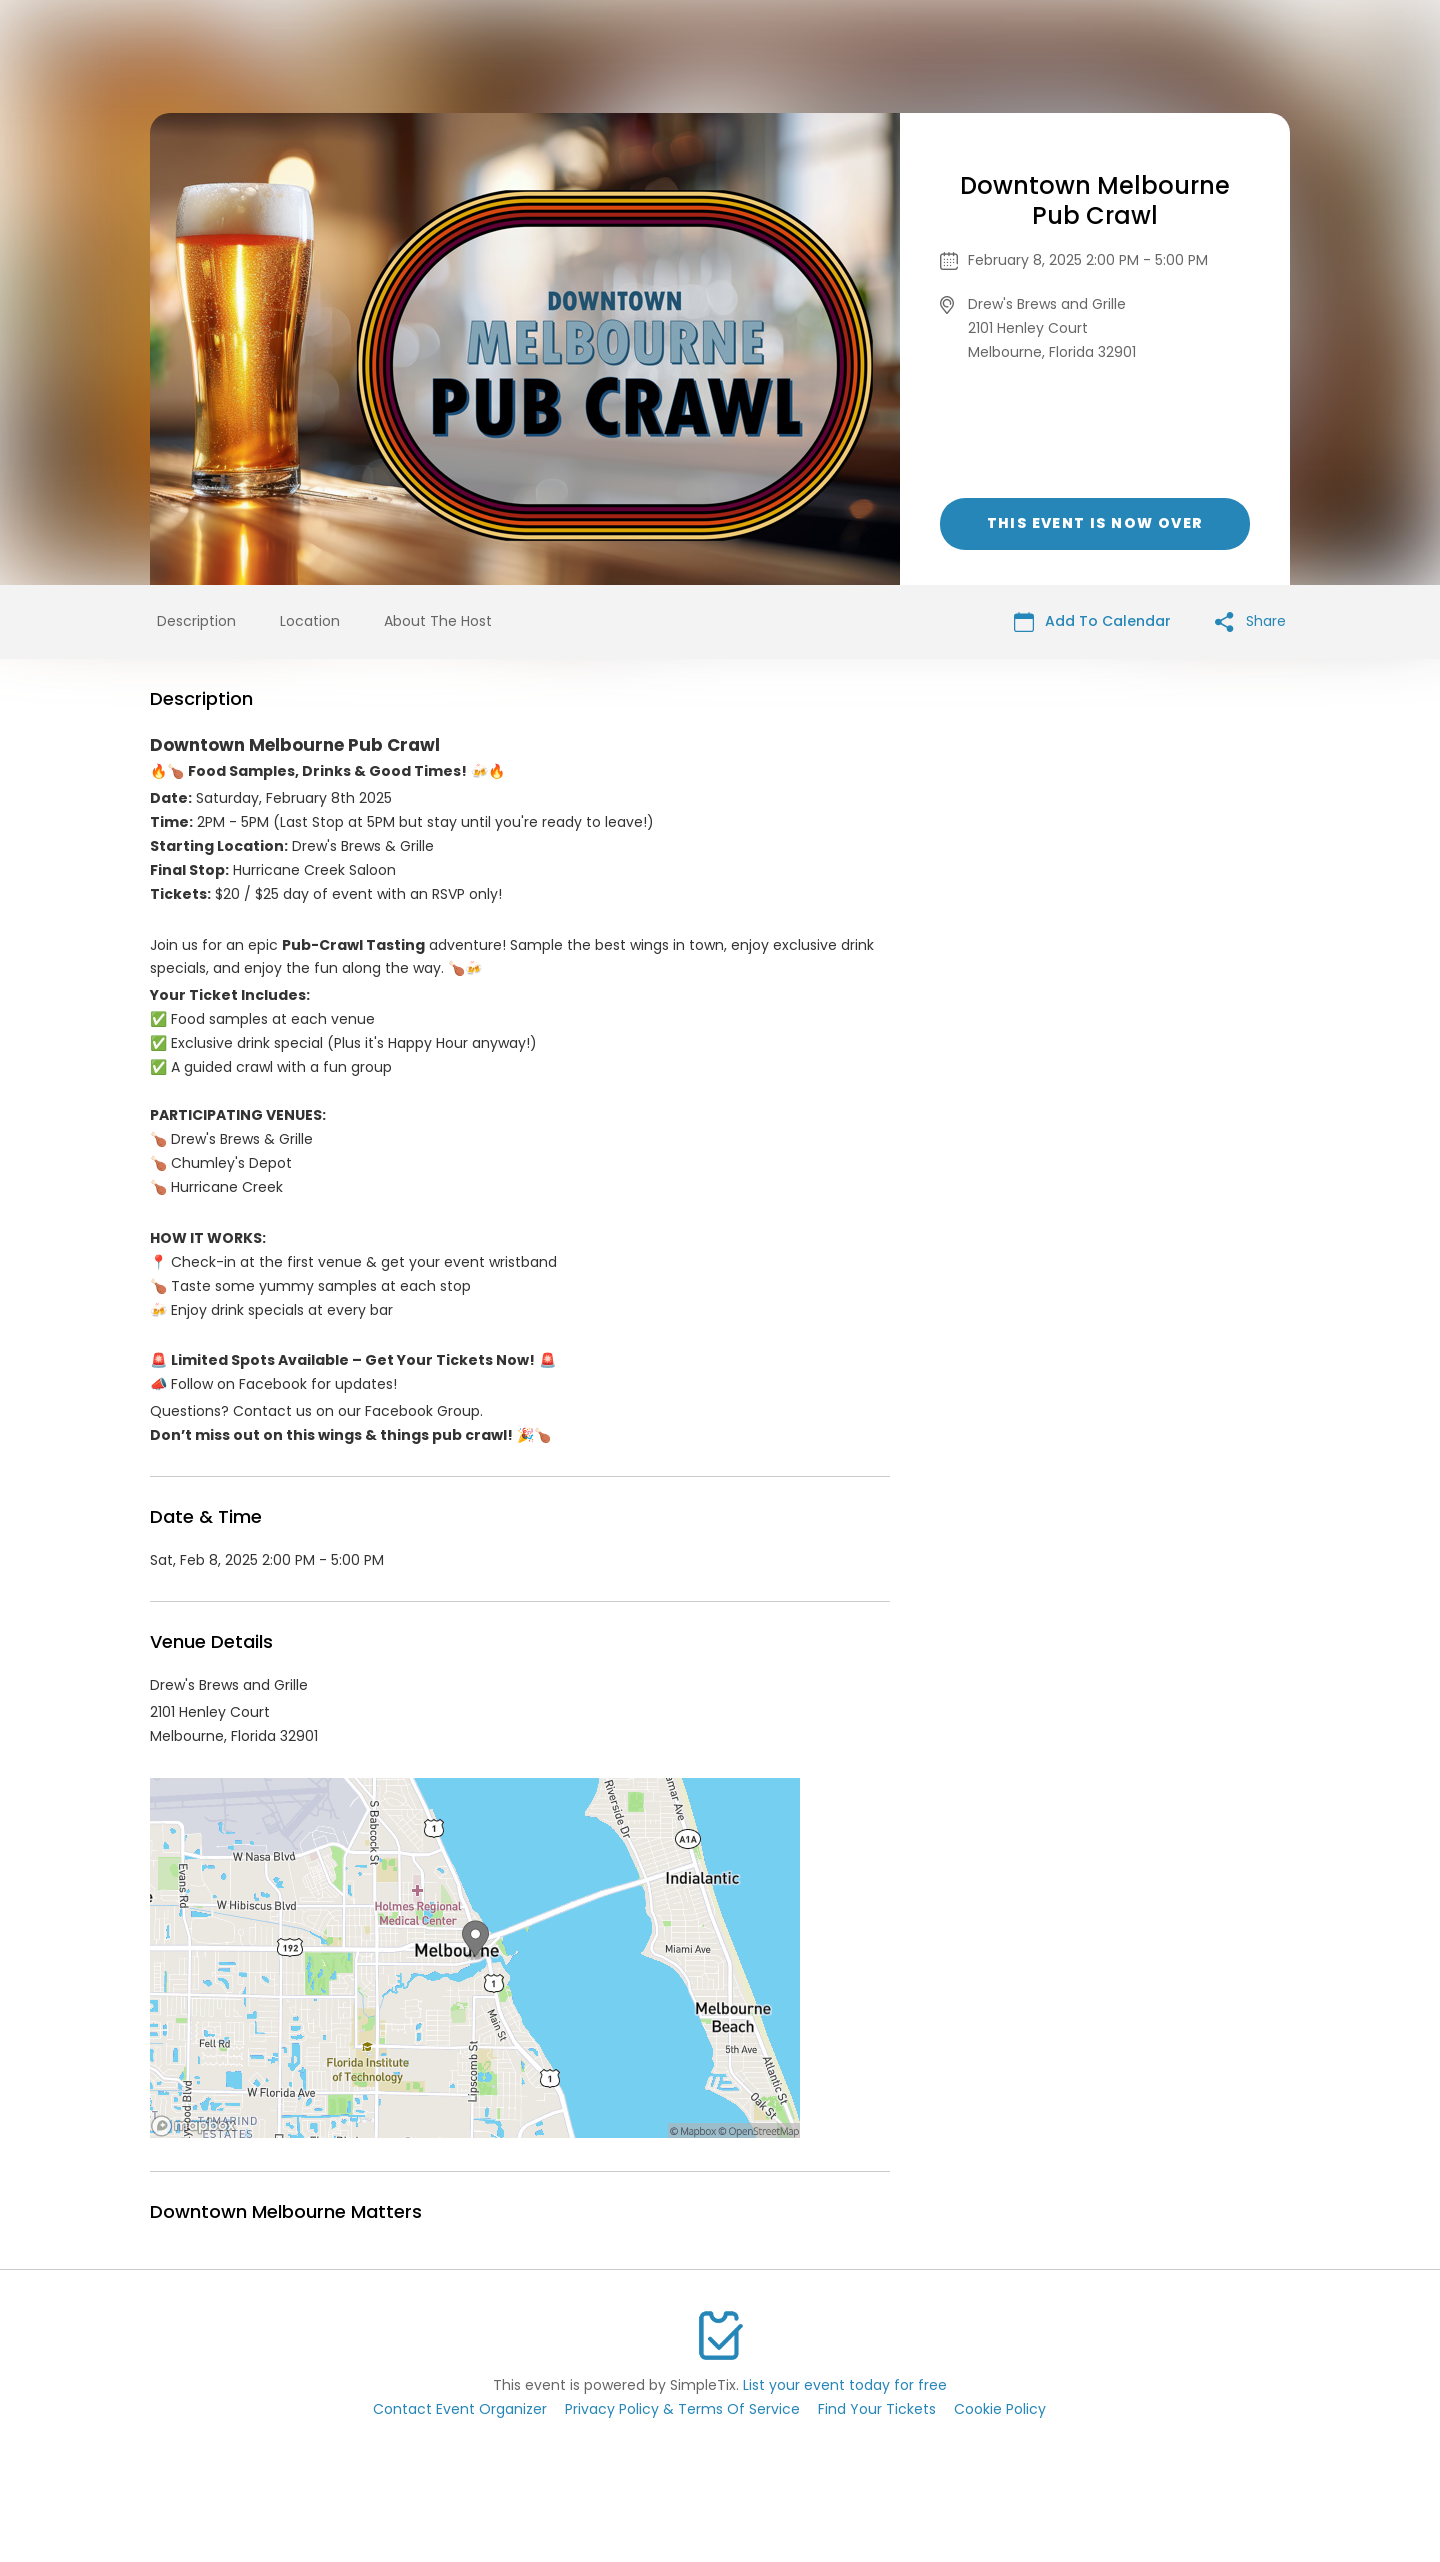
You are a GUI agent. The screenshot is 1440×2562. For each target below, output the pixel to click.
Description (196, 621)
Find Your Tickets (877, 2409)
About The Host (438, 621)
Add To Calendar (1092, 621)
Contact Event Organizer (460, 2409)
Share (1250, 621)
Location (310, 621)
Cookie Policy (1000, 2409)
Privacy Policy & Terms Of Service (682, 2409)
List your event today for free (845, 2385)
